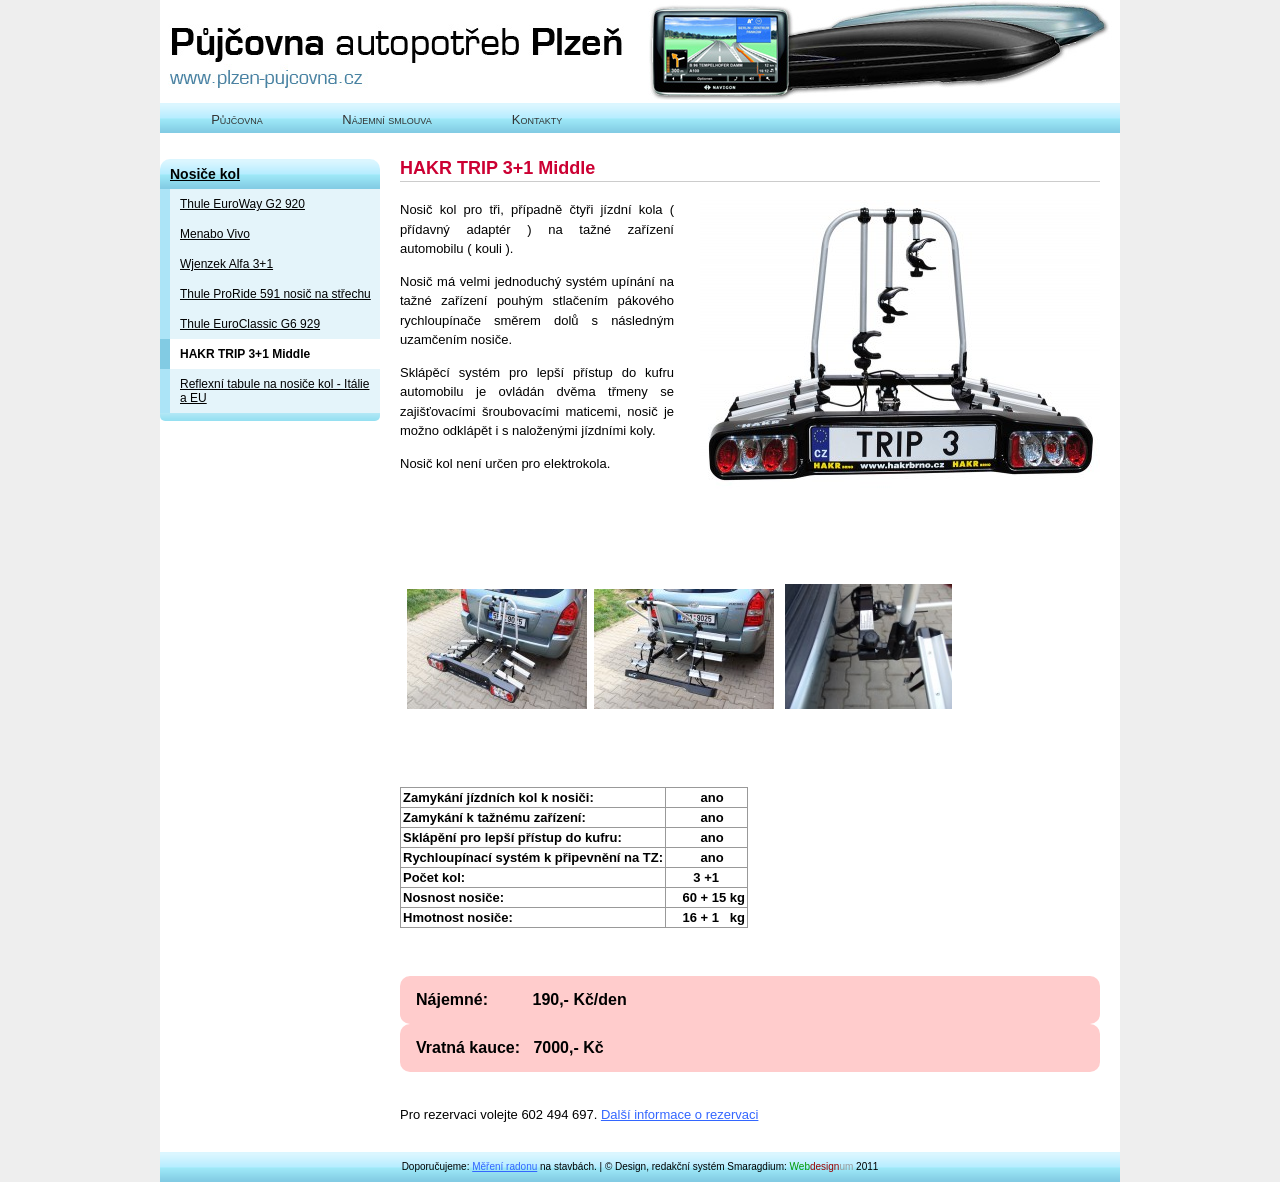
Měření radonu (504, 1166)
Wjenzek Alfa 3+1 (226, 264)
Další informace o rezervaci (680, 1114)
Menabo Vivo (215, 234)
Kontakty (537, 119)
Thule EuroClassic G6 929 (250, 324)
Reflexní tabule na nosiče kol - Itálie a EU (274, 391)
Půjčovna (237, 119)
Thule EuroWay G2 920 (242, 204)
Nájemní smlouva (386, 119)
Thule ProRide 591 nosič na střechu (275, 294)
